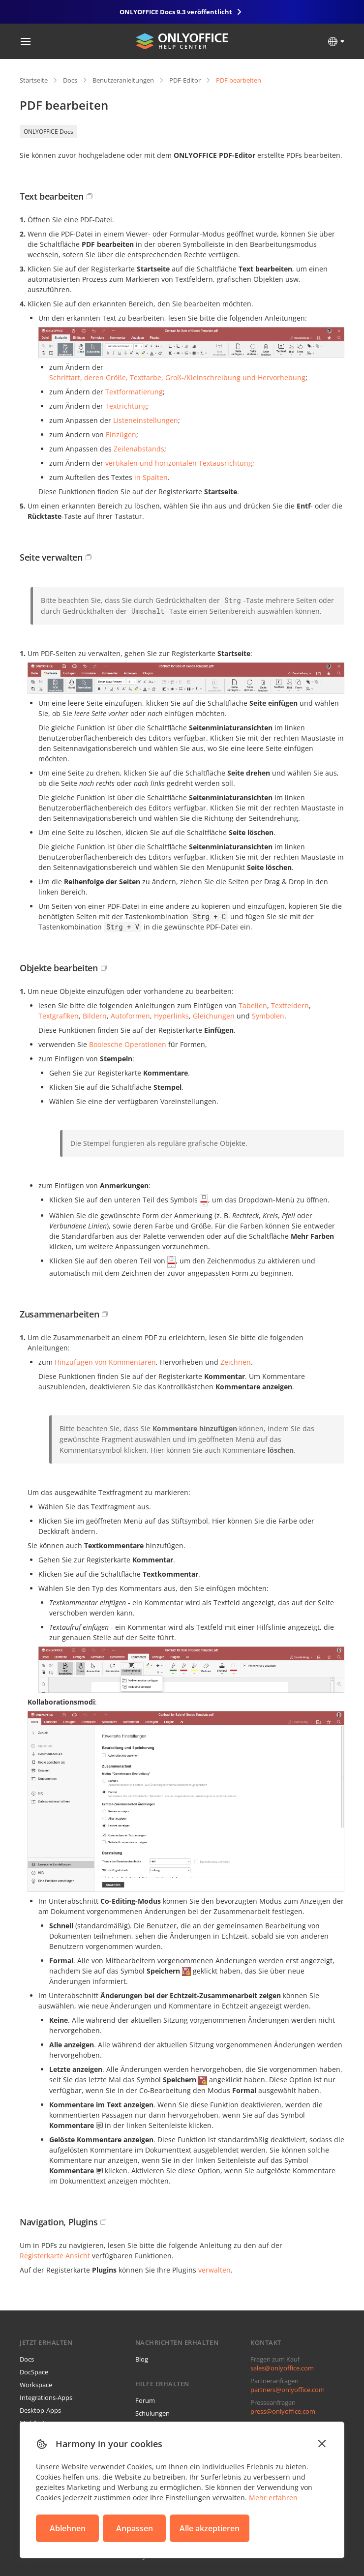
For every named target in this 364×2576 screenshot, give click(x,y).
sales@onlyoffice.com (282, 2368)
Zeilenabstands (139, 448)
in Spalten (151, 477)
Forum (145, 2400)
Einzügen (121, 434)
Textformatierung (134, 391)
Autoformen (130, 1015)
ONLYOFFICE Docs (48, 131)
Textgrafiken (58, 1015)
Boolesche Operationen (127, 1044)
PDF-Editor (185, 80)
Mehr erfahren (273, 2497)
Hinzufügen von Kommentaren (105, 1362)
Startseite (34, 80)
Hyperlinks (171, 1015)
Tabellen (253, 1005)
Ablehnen (68, 2528)
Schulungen (152, 2413)
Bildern (95, 1015)
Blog (141, 2359)
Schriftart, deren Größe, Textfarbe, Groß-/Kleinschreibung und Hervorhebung (177, 377)
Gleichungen (214, 1015)
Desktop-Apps (40, 2410)
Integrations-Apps (46, 2397)
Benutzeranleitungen (123, 80)
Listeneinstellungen (145, 420)
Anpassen (134, 2528)
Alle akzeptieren (210, 2528)
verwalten (214, 2270)
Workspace (36, 2384)
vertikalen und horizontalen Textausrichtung (178, 463)
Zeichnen (235, 1362)
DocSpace (34, 2371)
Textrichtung (126, 406)
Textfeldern (290, 1005)
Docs (70, 80)
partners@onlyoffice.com (287, 2389)
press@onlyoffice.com (282, 2411)
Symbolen (268, 1015)
